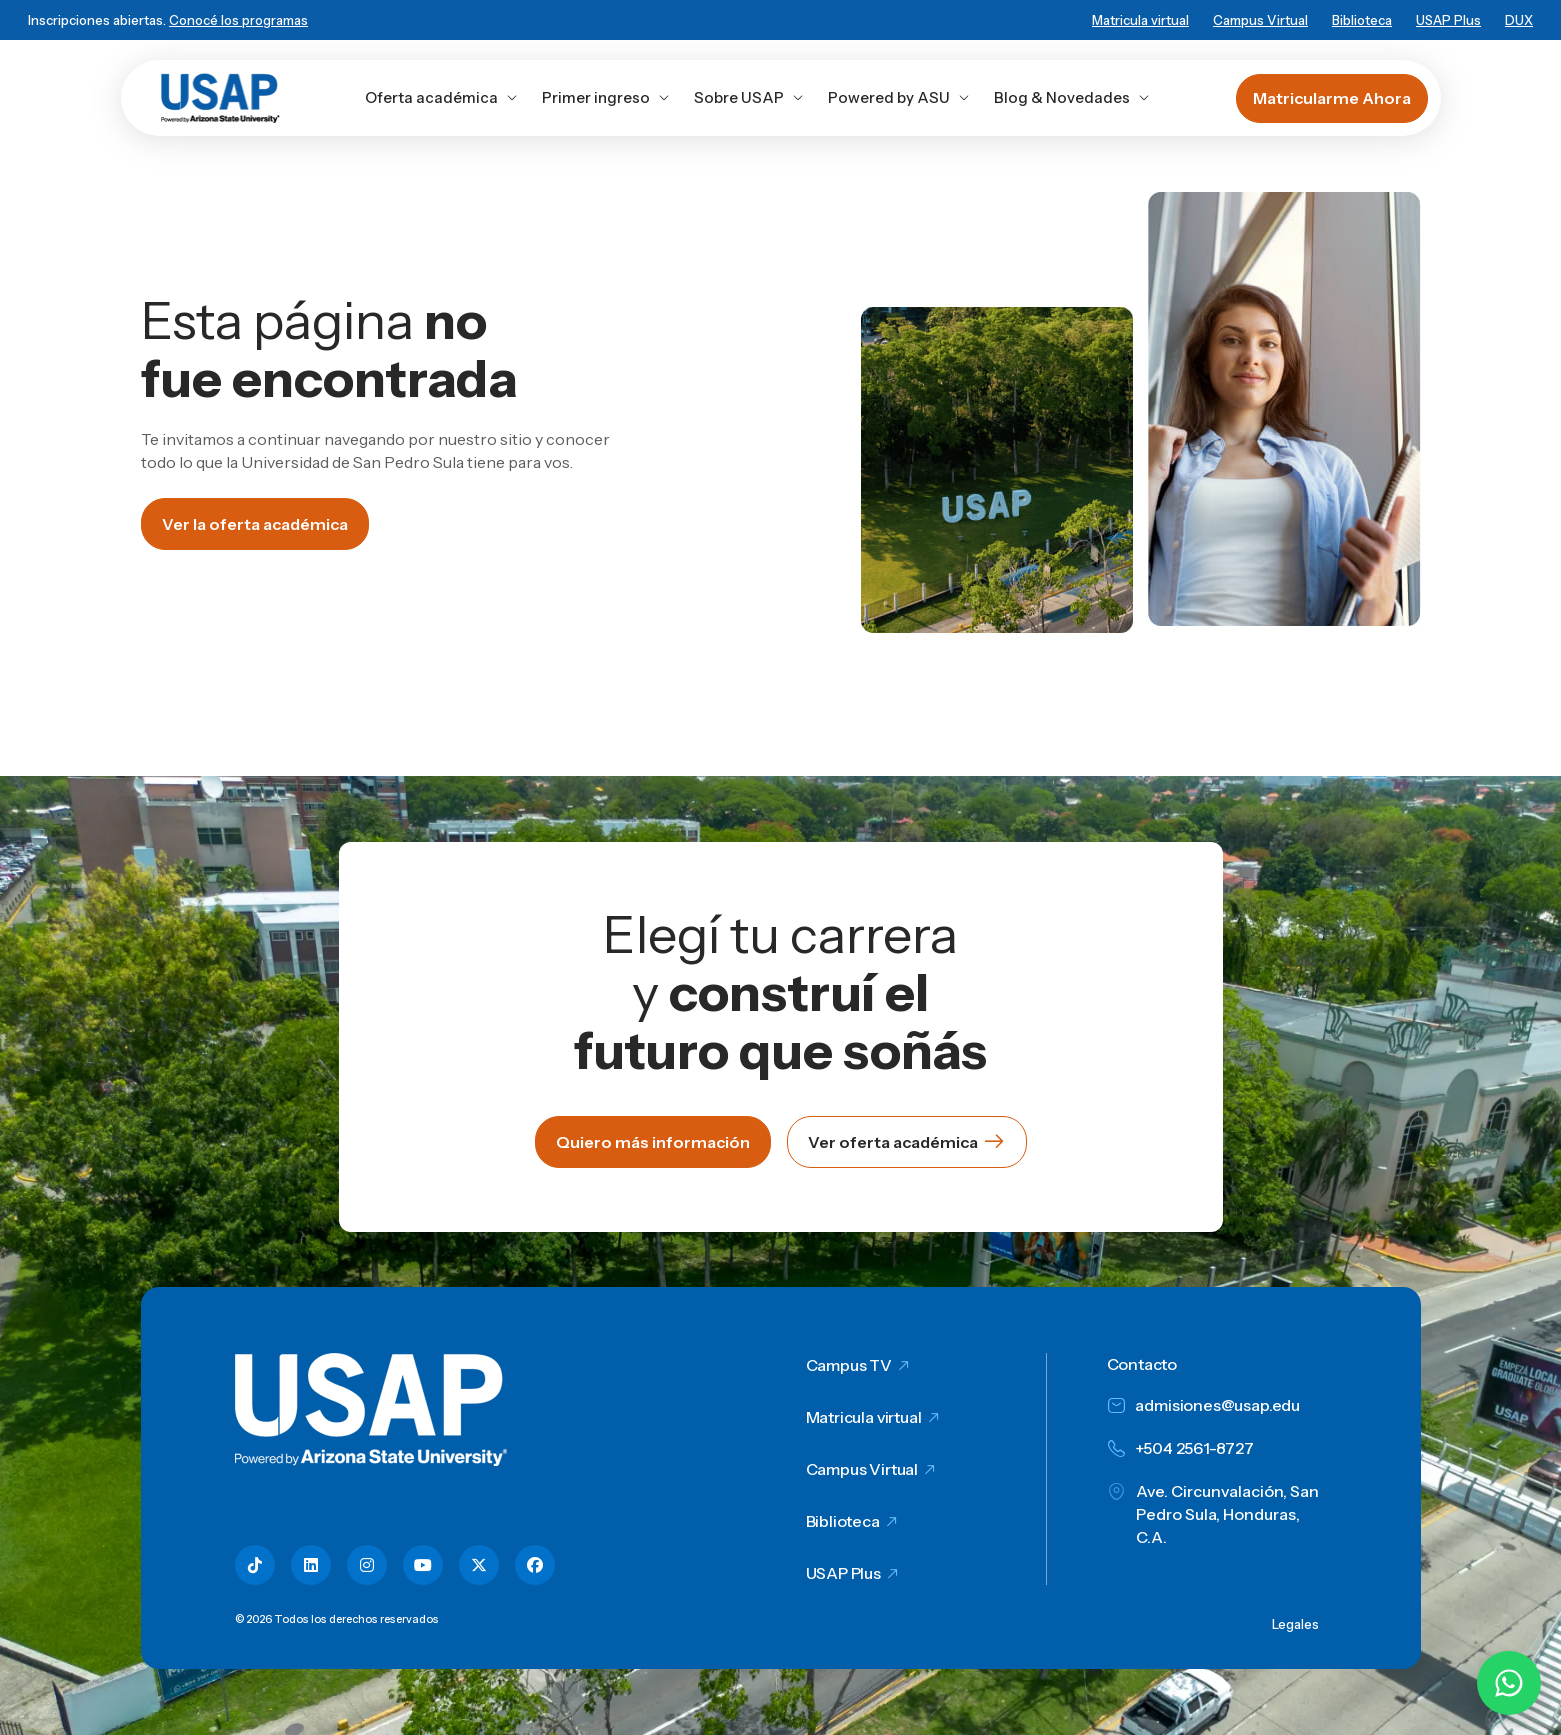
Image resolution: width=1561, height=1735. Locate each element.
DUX (1519, 20)
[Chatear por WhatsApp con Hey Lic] (1509, 1683)
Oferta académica (441, 97)
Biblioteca (1362, 20)
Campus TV (849, 1365)
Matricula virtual (1140, 20)
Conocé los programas (238, 20)
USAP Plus (1448, 20)
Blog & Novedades (1072, 97)
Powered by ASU (899, 97)
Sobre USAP (749, 97)
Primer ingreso (606, 97)
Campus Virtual (1260, 20)
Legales (1295, 1624)
